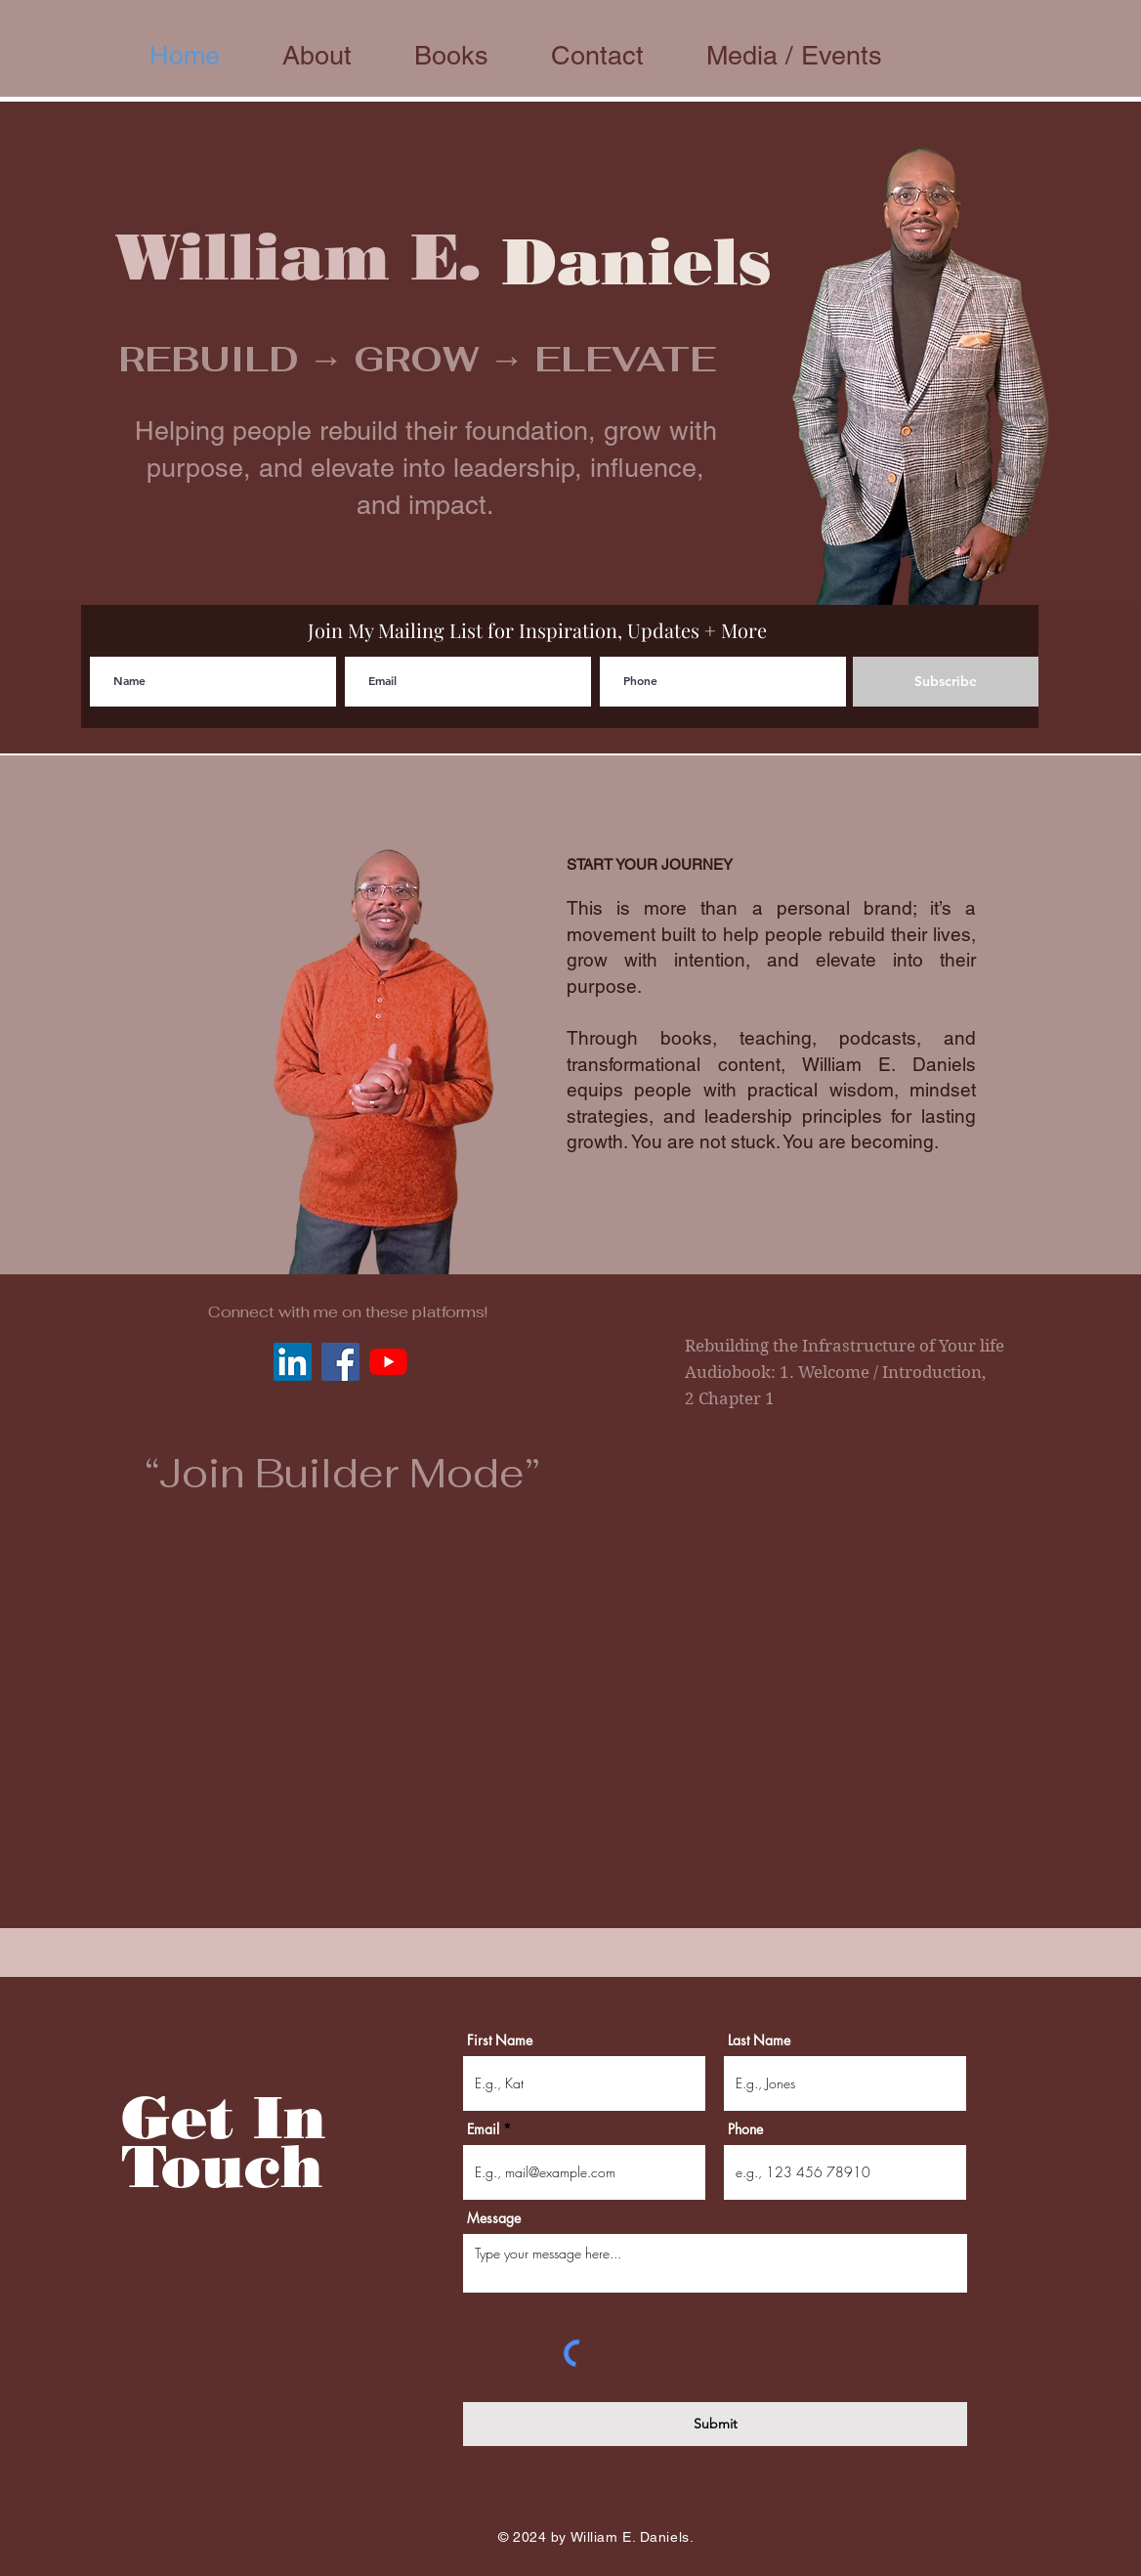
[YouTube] (388, 1362)
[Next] (1031, 353)
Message (494, 2218)
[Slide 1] (570, 556)
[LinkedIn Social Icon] (293, 1362)
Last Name (759, 2040)
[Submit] (715, 2424)
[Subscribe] (945, 682)
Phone (745, 2129)
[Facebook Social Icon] (340, 1362)
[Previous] (110, 353)
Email (483, 2129)
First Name (499, 2040)
